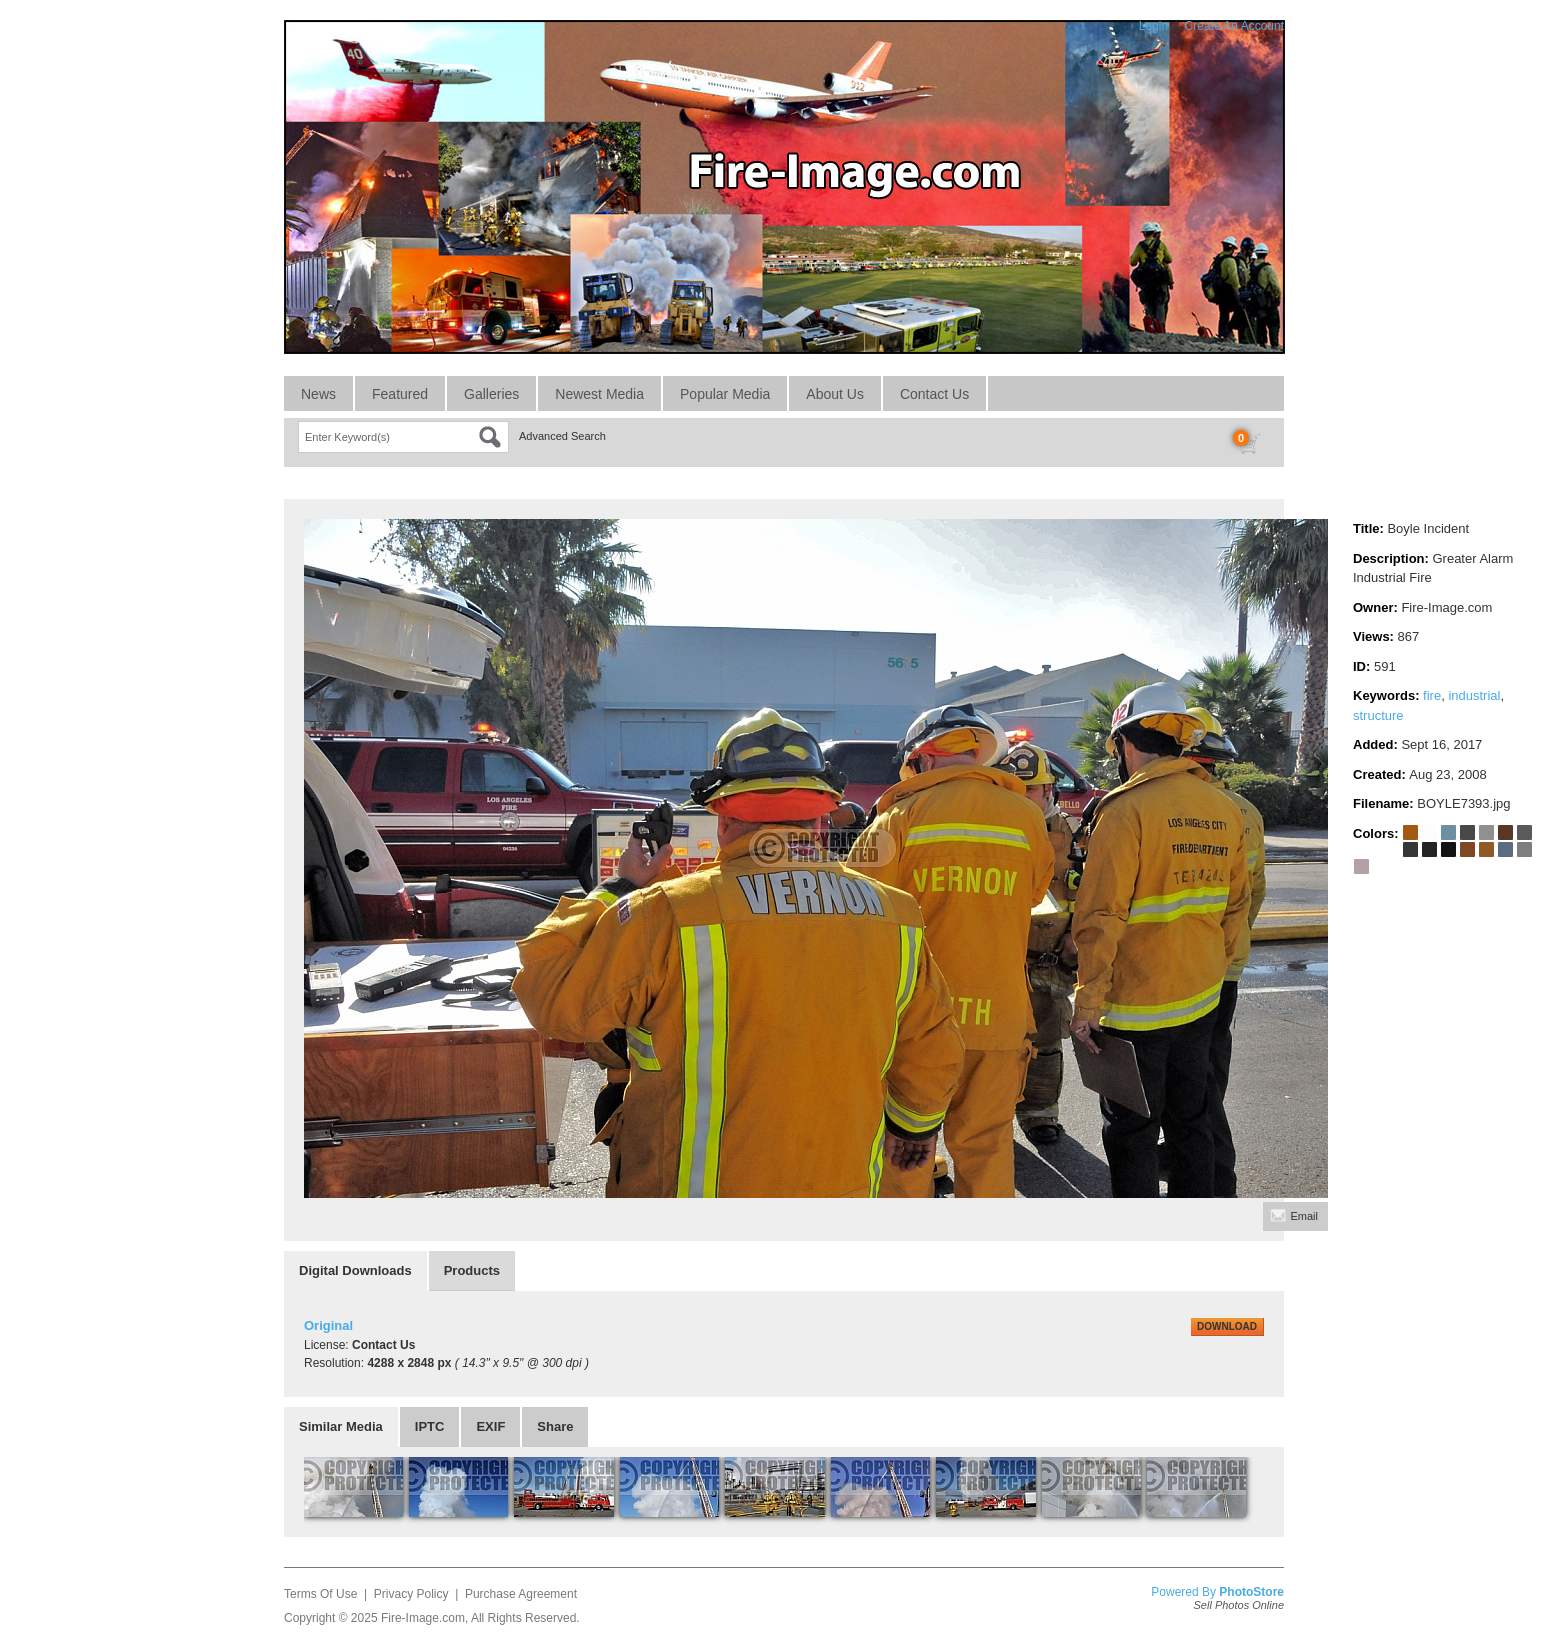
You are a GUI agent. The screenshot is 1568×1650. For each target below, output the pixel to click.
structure (1378, 715)
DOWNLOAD (1227, 1326)
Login (1153, 26)
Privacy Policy (411, 1594)
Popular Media (725, 394)
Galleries (491, 394)
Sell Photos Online (1239, 1605)
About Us (835, 394)
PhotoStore (1251, 1592)
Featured (400, 394)
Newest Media (599, 394)
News (318, 394)
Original (328, 1325)
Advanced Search (562, 436)
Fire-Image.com (423, 1618)
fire (1432, 695)
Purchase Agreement (521, 1594)
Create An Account (1234, 26)
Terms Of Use (320, 1594)
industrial (1474, 695)
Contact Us (934, 394)
